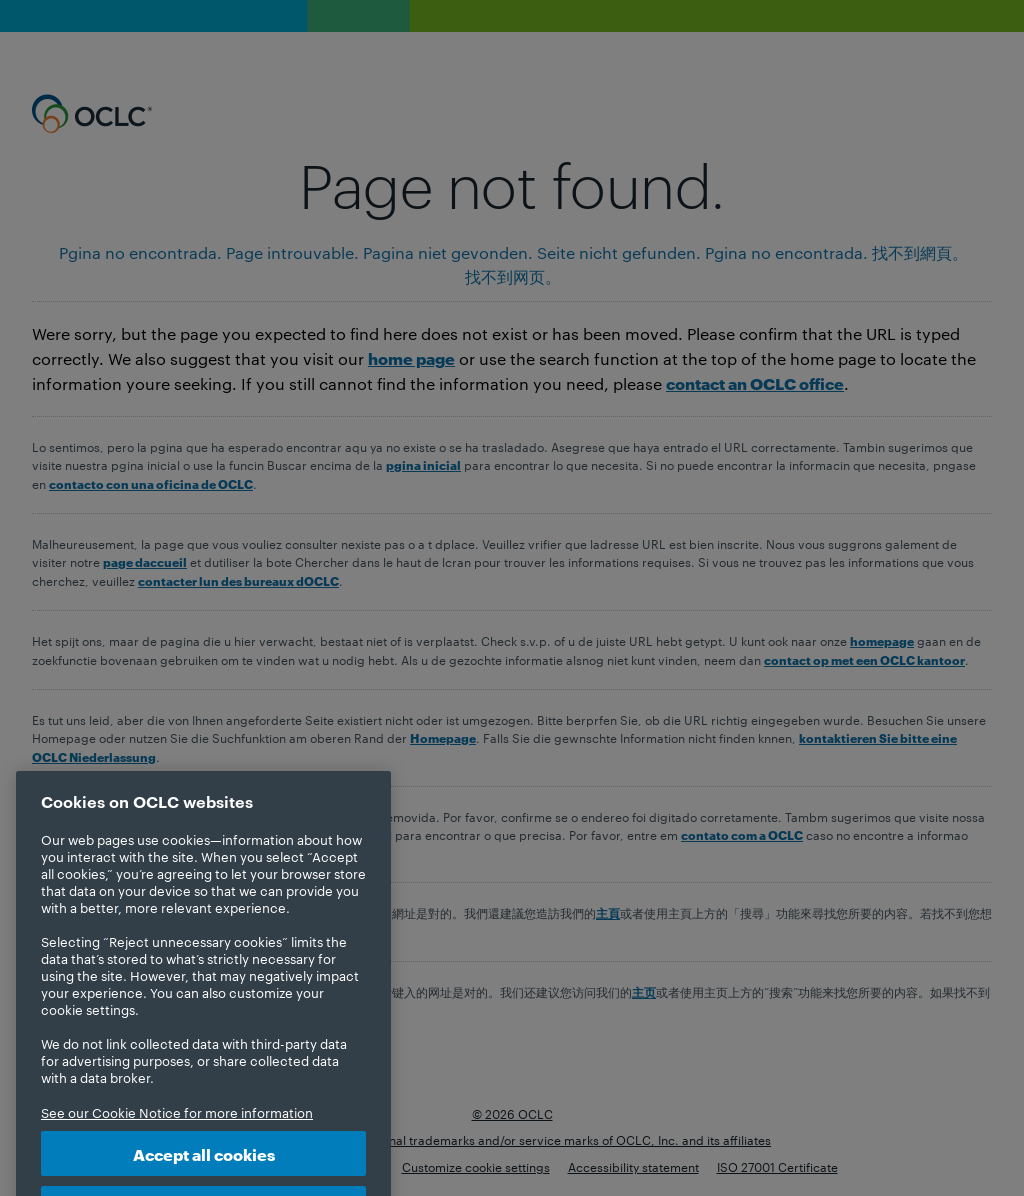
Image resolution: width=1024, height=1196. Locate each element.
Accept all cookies (204, 1169)
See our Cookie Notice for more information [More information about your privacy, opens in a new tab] (177, 1128)
